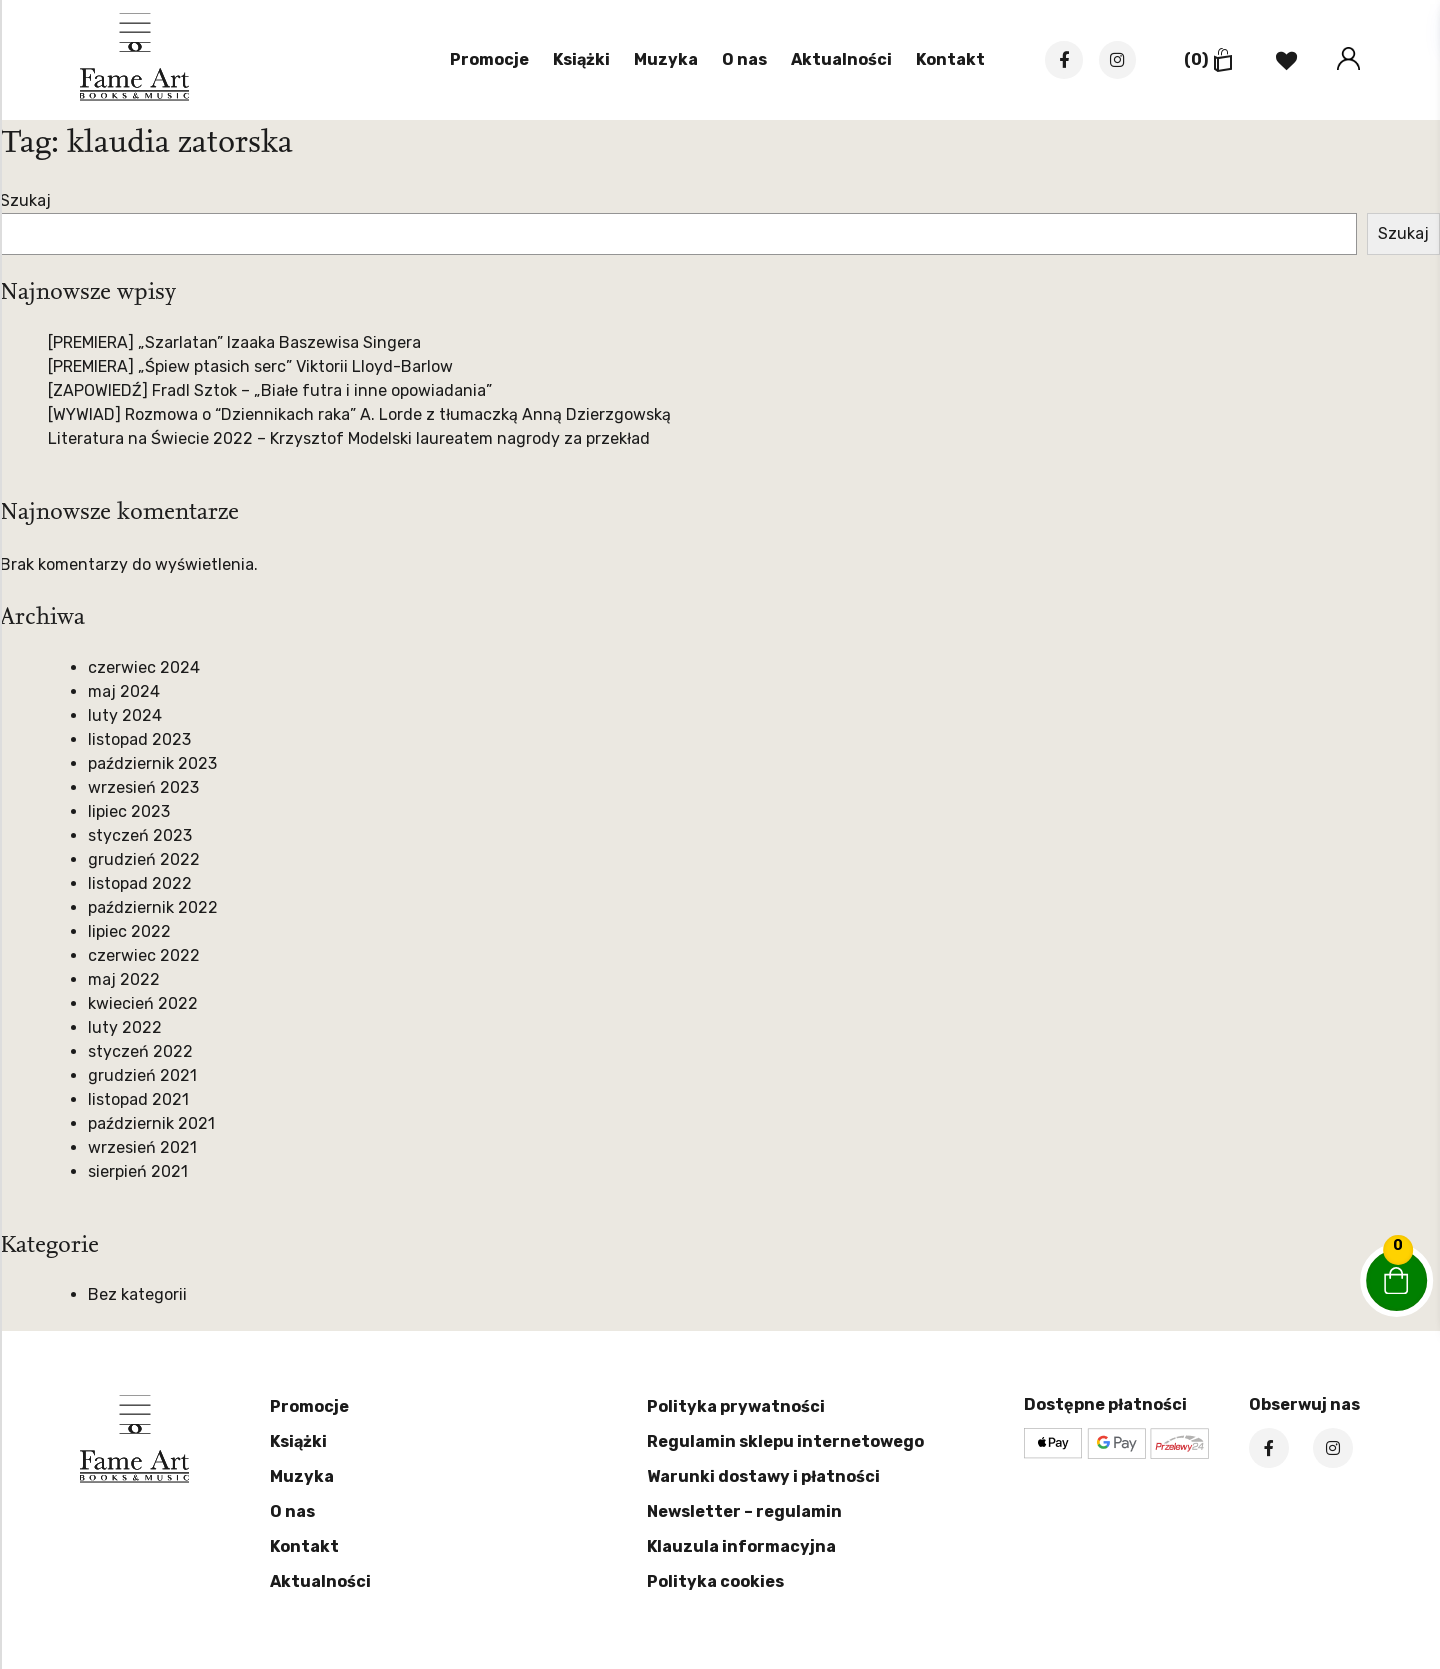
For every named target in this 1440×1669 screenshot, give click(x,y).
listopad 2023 (139, 739)
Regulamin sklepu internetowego (785, 1441)
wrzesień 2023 (143, 787)
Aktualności (836, 60)
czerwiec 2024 (144, 667)
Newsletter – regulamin (744, 1511)
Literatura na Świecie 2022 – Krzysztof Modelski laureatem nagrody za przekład (349, 438)
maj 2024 (124, 691)
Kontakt (945, 60)
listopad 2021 (138, 1099)
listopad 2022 (140, 883)
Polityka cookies (715, 1581)
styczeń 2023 (140, 835)
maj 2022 (124, 979)
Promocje (484, 60)
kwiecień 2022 (143, 1003)
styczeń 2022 (140, 1051)
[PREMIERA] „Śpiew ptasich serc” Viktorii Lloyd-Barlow (250, 366)
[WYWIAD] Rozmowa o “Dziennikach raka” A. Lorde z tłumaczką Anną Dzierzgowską (359, 414)
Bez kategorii (137, 1294)
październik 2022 (153, 907)
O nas (739, 60)
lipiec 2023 (129, 811)
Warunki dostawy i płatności (763, 1476)
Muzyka (661, 60)
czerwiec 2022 (144, 955)
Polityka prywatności (736, 1406)
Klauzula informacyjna (741, 1546)
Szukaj (25, 200)
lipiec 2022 (129, 931)
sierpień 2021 (138, 1171)
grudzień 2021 (142, 1075)
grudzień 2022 (144, 859)
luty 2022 (125, 1027)
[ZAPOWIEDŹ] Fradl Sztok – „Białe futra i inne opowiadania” (270, 390)
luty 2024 (125, 715)
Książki (576, 60)
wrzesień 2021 (142, 1147)
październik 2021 (151, 1123)
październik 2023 (152, 763)
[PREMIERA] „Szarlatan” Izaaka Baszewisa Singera (234, 342)
